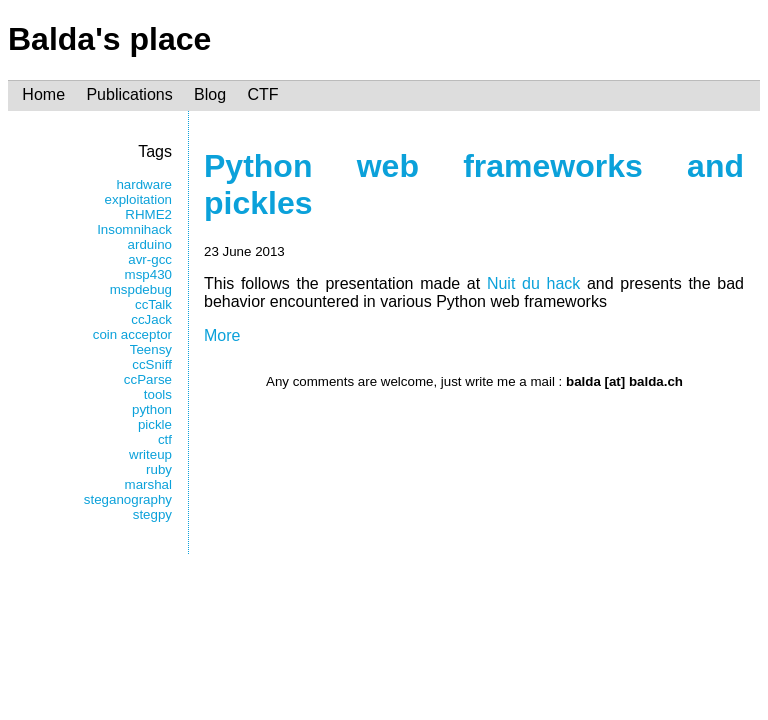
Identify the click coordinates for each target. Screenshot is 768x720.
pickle (155, 424)
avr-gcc (150, 259)
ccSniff (152, 364)
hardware (144, 184)
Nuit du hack (533, 283)
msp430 (148, 274)
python (152, 409)
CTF (262, 95)
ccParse (148, 379)
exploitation (138, 199)
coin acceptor (132, 334)
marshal (148, 484)
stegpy (152, 514)
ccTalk (153, 304)
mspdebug (141, 289)
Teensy (151, 349)
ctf (165, 439)
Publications (129, 95)
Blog (210, 95)
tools (158, 394)
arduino (150, 244)
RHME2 (148, 214)
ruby (159, 469)
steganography (128, 499)
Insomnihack (134, 229)
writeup (150, 454)
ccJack (151, 319)
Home (43, 95)
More (222, 335)
